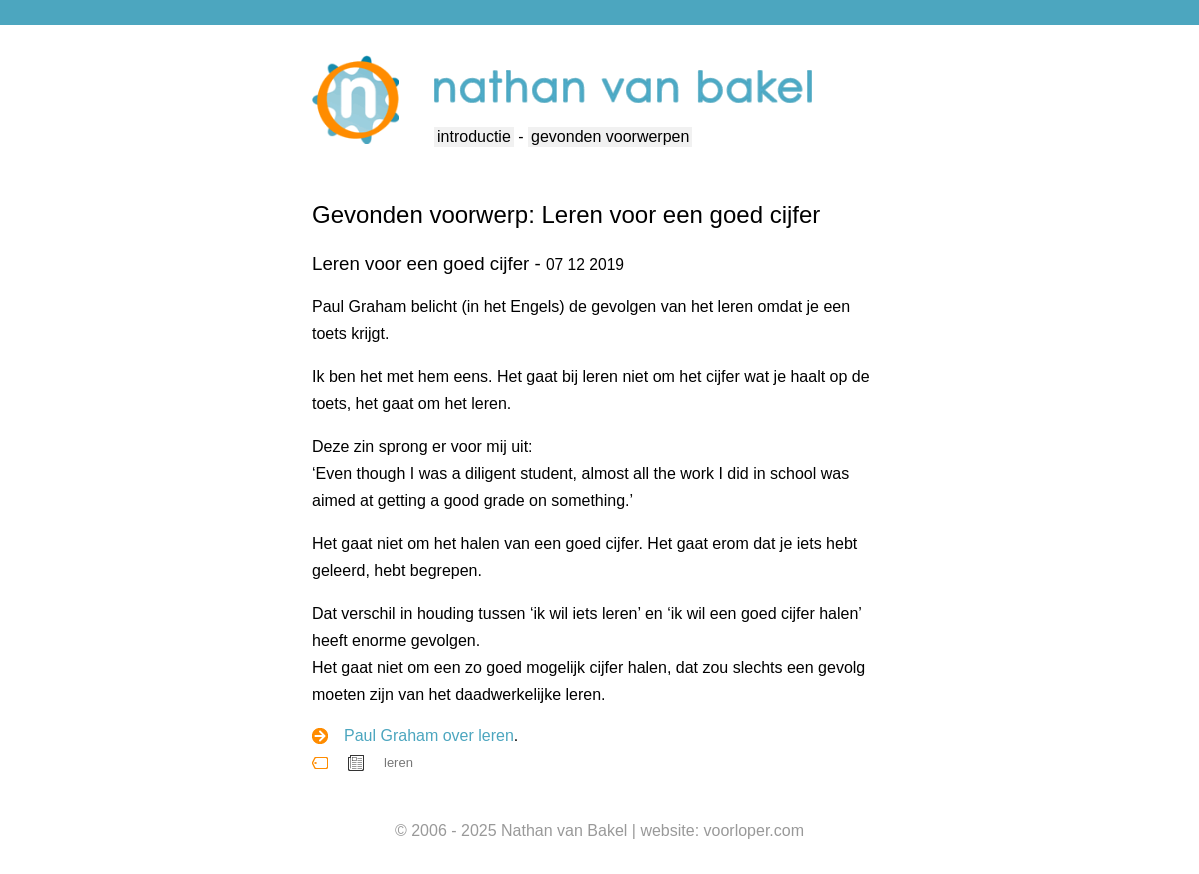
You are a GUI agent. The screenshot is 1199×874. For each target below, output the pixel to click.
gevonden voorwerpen (610, 136)
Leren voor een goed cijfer (420, 263)
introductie (474, 136)
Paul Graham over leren (429, 735)
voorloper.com (754, 830)
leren (398, 762)
